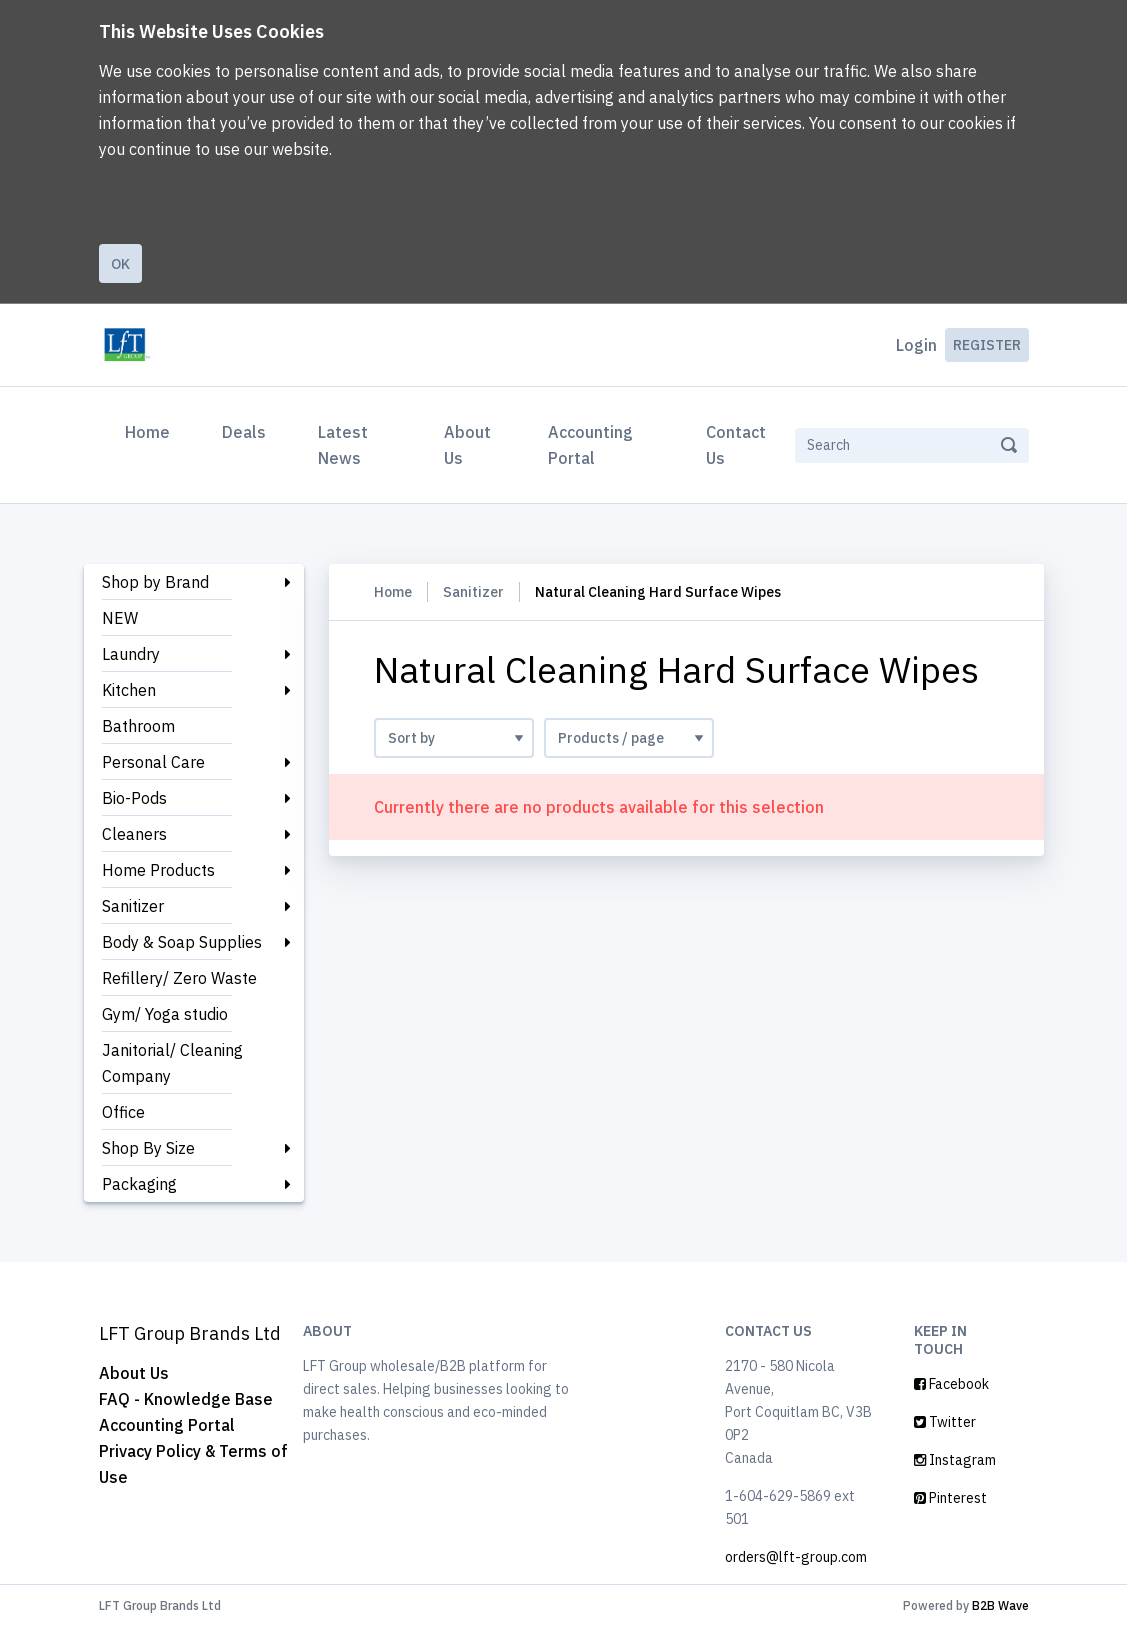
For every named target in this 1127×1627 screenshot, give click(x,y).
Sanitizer (133, 906)
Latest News (343, 445)
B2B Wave (1000, 1605)
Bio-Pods (134, 798)
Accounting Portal (590, 445)
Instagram (955, 1460)
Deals (244, 432)
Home (151, 430)
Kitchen (129, 690)
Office (123, 1112)
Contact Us (736, 445)
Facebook (951, 1384)
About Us (467, 445)
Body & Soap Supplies (182, 942)
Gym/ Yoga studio (165, 1014)
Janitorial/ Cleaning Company (172, 1063)
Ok (120, 264)
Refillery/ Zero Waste (179, 978)
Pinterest (950, 1498)
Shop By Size (148, 1148)
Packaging (139, 1184)
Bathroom (138, 726)
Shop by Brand (155, 582)
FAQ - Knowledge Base (186, 1399)
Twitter (945, 1422)
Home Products (158, 870)
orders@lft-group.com (796, 1557)
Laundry (131, 654)
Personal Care (153, 762)
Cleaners (134, 834)
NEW (120, 618)
